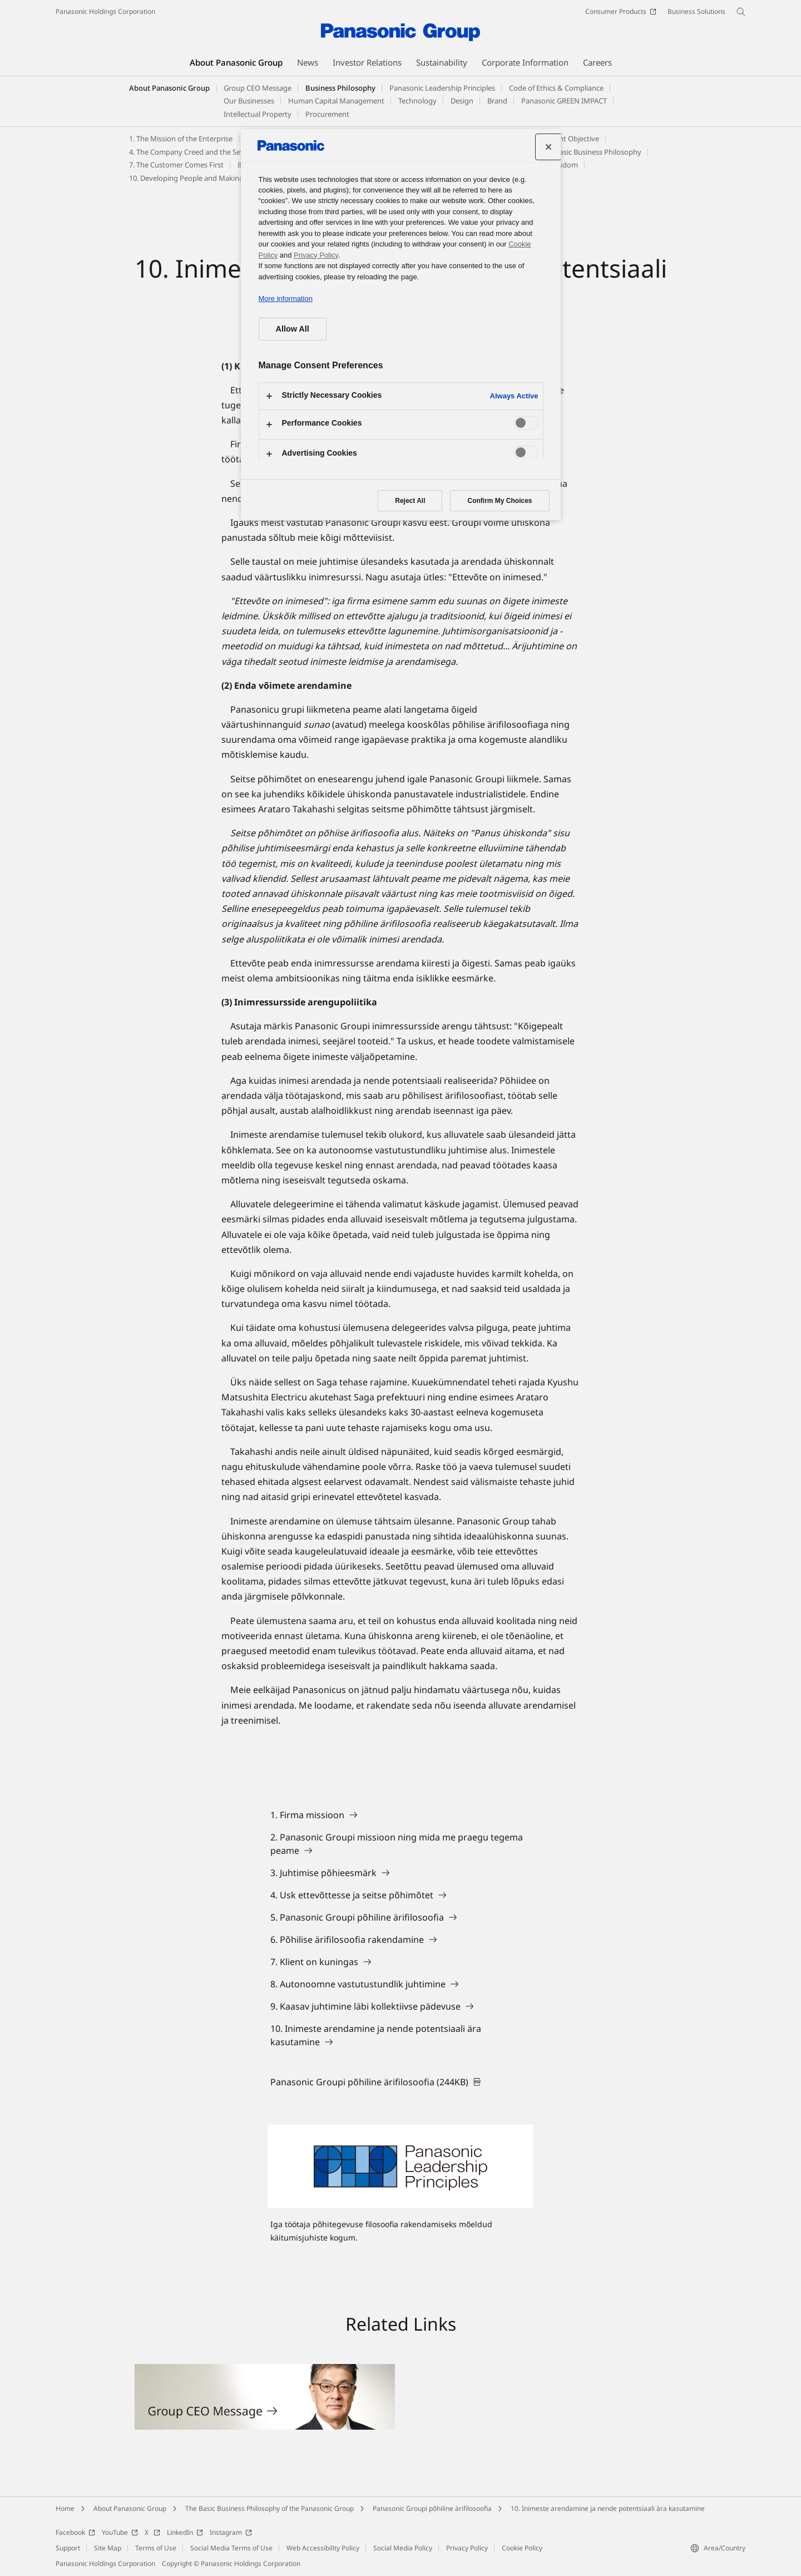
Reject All (410, 501)
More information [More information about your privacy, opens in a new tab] (286, 298)
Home (65, 2508)
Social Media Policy (402, 2548)
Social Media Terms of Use (231, 2548)
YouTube (120, 2532)
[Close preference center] (548, 147)
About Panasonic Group (169, 88)
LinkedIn (185, 2532)
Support (68, 2548)
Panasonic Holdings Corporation (105, 11)
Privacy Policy (467, 2548)
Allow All (292, 328)
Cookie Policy (522, 2548)
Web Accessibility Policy (322, 2548)
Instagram (231, 2532)
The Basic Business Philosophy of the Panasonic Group (269, 2508)
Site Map (107, 2548)
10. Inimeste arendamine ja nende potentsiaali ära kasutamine (608, 2508)
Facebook (75, 2532)
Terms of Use (155, 2548)
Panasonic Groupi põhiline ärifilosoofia (432, 2508)
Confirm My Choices (499, 501)
